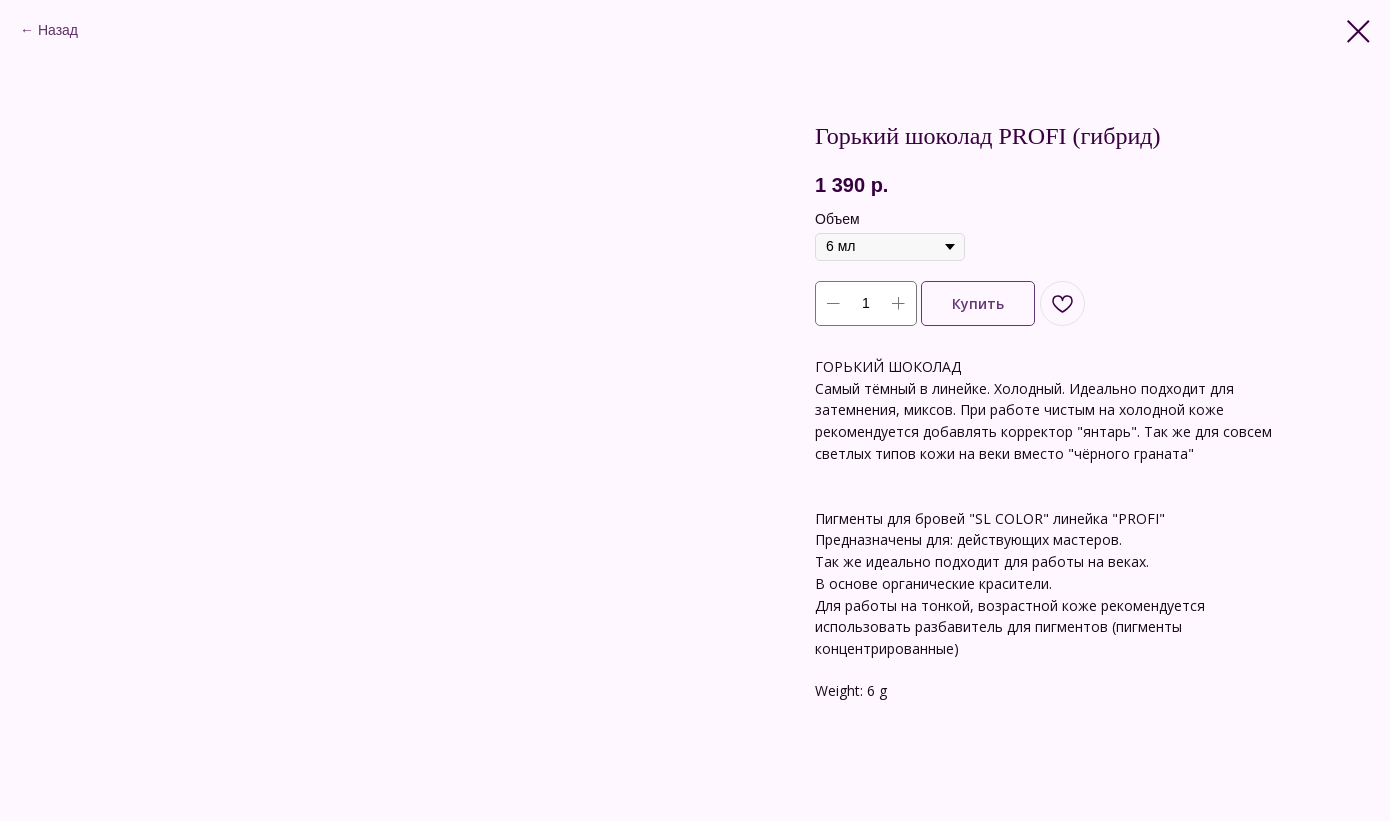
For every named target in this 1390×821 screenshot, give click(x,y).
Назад (58, 30)
